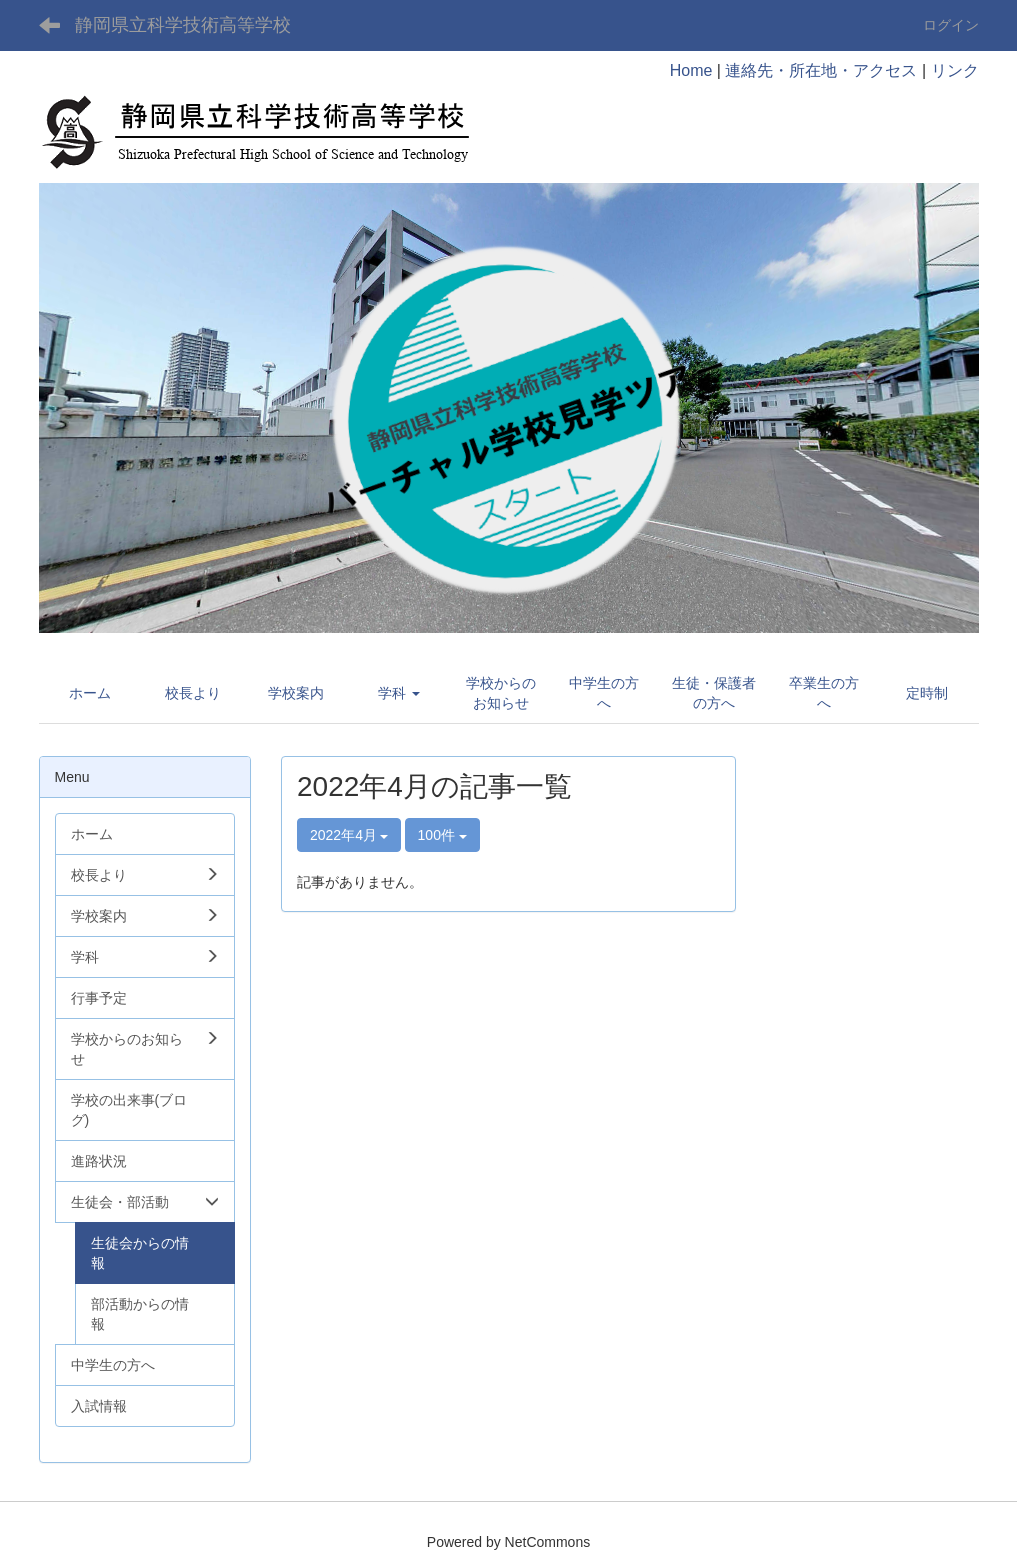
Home (691, 70)
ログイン (951, 25)
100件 (442, 835)
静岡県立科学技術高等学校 (183, 25)
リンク (955, 70)
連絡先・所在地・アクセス (821, 70)
